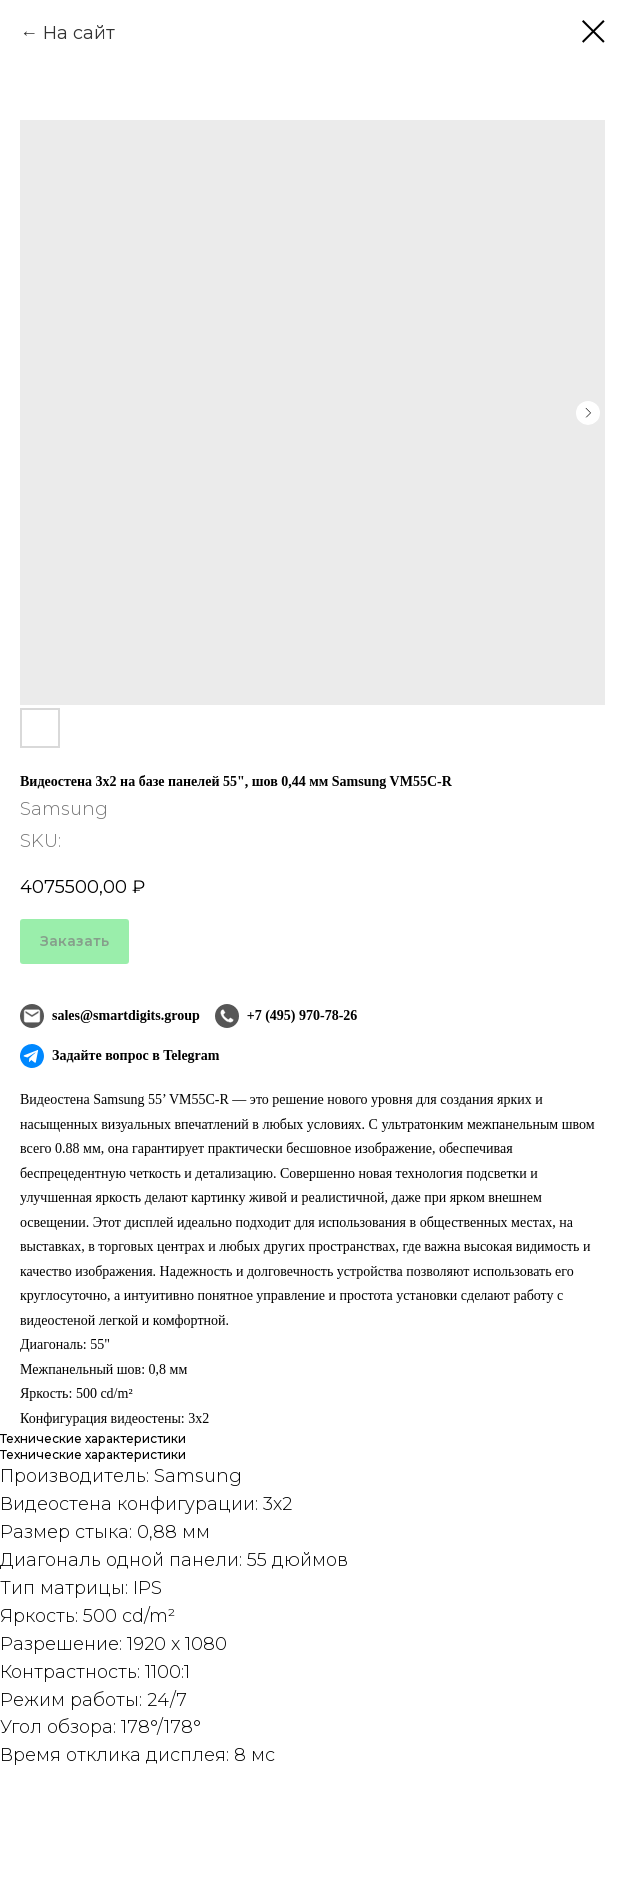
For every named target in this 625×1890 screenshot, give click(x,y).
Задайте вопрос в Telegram (119, 1056)
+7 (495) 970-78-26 (286, 1016)
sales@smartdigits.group (110, 1016)
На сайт (79, 33)
